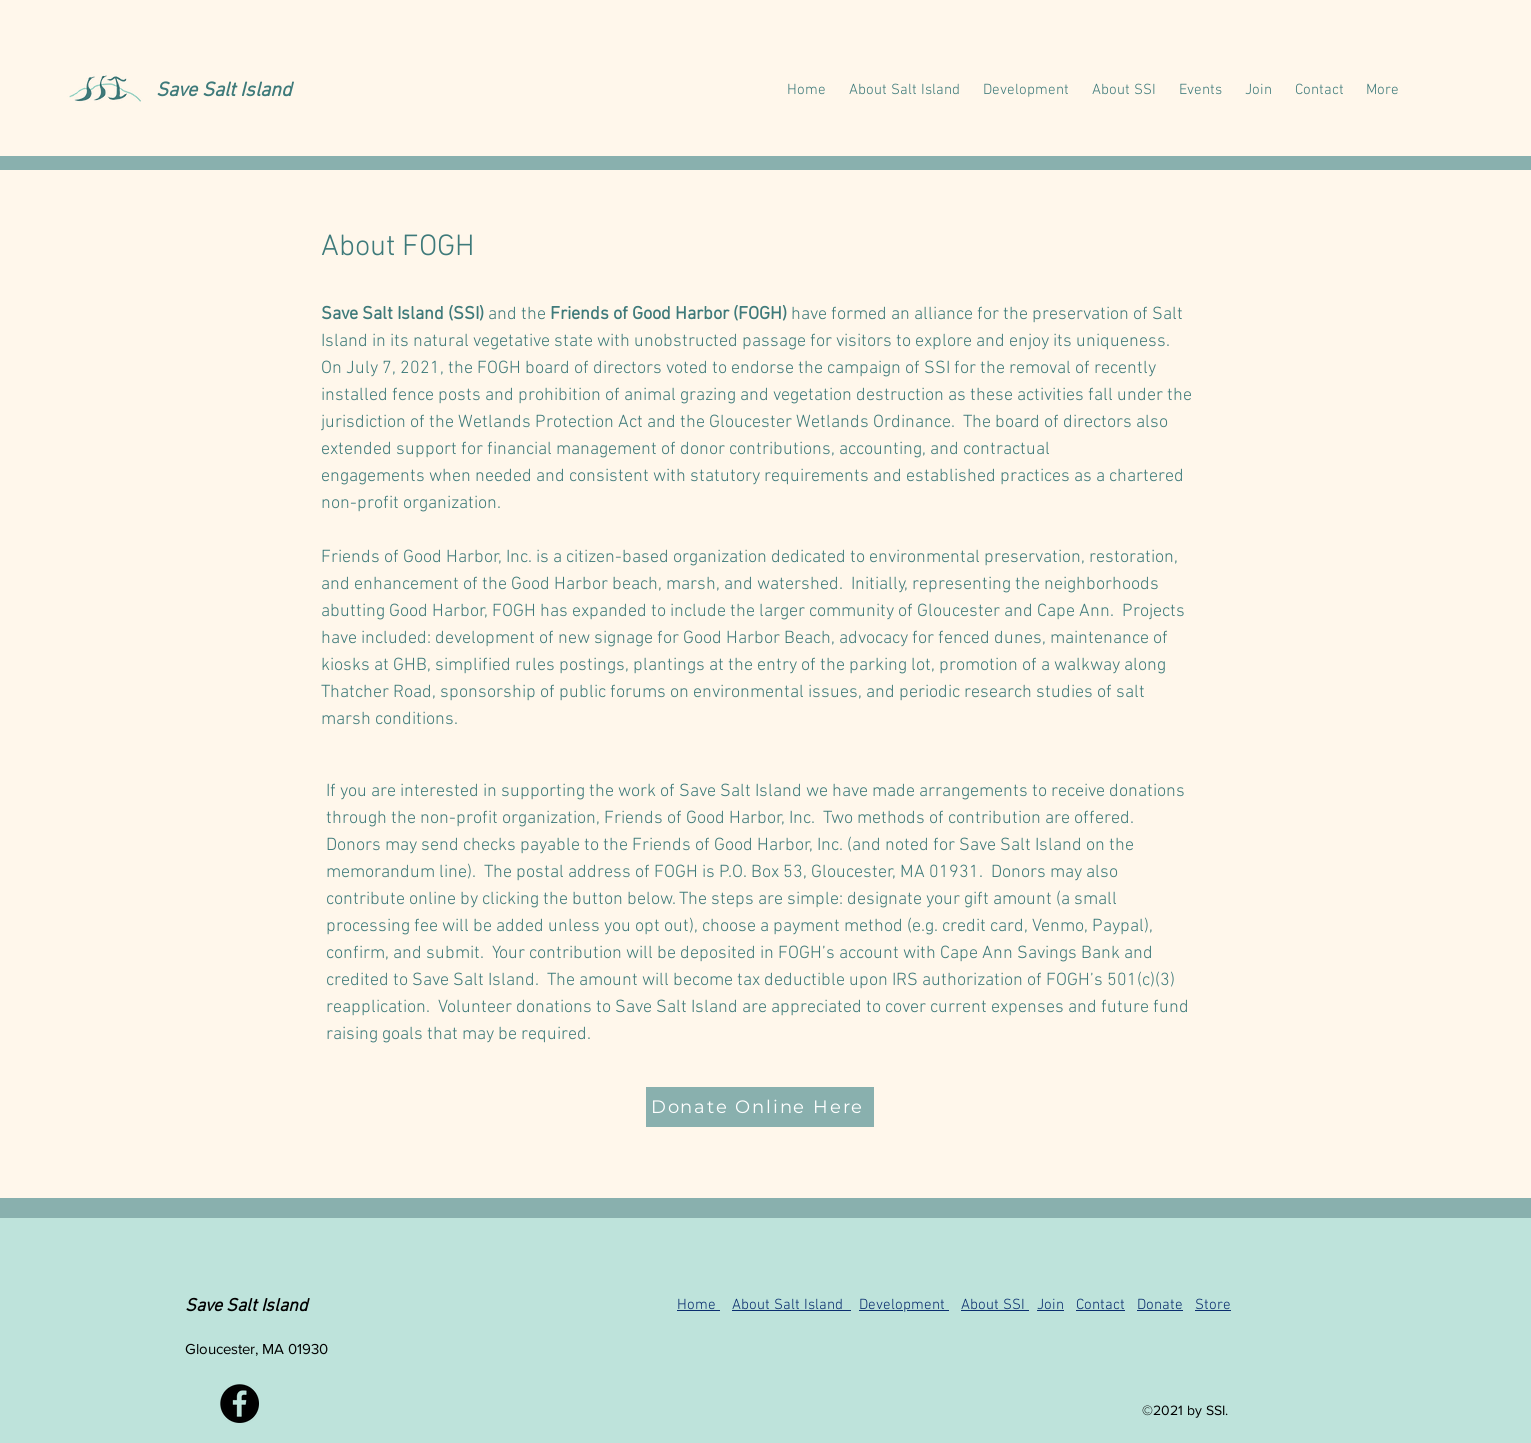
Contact (1100, 1305)
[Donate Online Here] (760, 1107)
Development (904, 1305)
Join (1050, 1305)
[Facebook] (239, 1403)
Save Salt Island (224, 91)
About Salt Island (791, 1305)
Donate (1160, 1305)
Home (698, 1305)
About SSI (995, 1305)
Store (1213, 1305)
